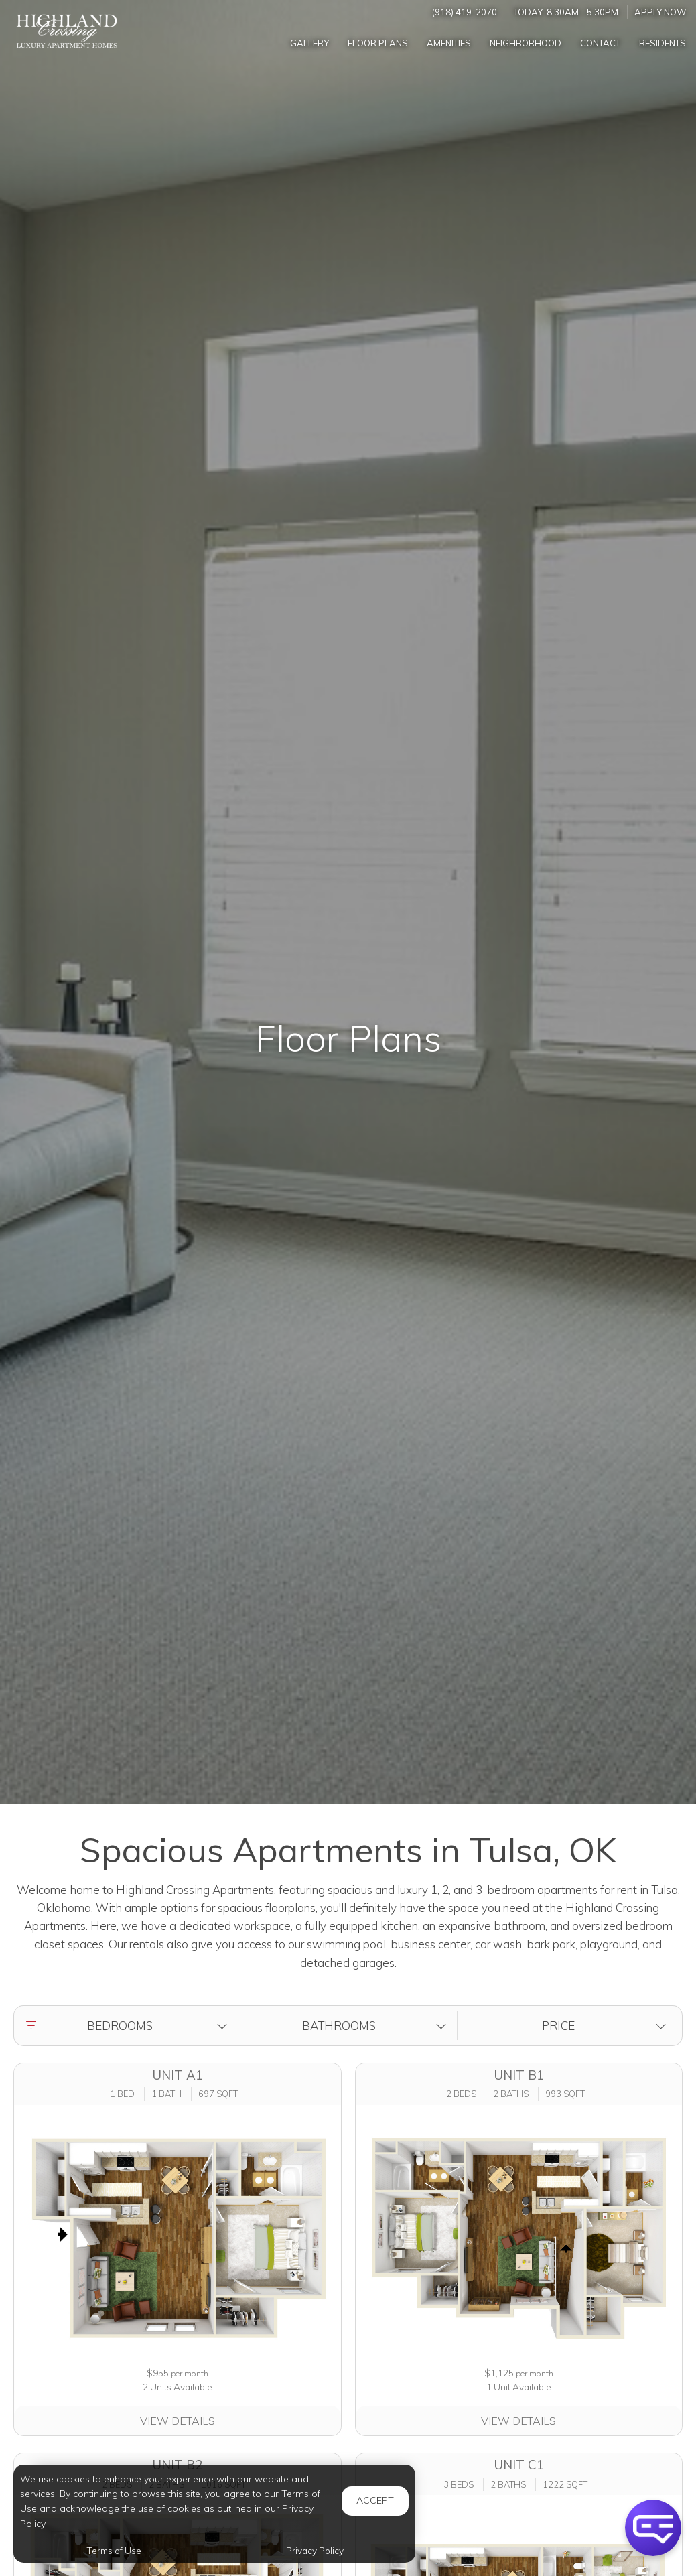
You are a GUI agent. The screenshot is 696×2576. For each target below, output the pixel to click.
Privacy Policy (315, 2550)
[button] (128, 2025)
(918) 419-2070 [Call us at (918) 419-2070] (464, 12)
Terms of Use (113, 2550)
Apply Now (660, 12)
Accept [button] (375, 2500)
